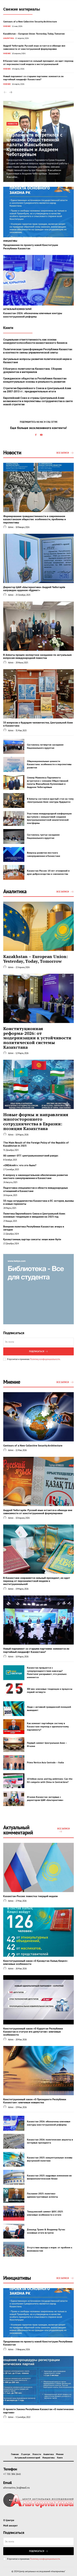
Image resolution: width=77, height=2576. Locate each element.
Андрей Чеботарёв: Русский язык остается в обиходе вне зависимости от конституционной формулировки (37, 1511)
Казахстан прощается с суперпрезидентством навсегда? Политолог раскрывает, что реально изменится (46, 1672)
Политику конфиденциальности (45, 1359)
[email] (38, 1342)
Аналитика (8, 38)
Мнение (7, 26)
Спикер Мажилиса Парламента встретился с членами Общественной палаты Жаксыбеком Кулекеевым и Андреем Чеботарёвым (34, 142)
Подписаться (38, 1351)
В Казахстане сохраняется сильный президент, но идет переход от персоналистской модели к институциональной (38, 62)
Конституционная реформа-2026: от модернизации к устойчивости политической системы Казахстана (37, 1038)
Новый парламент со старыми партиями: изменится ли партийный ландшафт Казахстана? (33, 78)
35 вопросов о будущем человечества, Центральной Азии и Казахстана (38, 724)
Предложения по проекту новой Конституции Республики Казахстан (37, 2343)
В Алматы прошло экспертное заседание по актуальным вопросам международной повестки (37, 656)
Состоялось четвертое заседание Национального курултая (45, 746)
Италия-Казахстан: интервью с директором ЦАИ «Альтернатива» (45, 1799)
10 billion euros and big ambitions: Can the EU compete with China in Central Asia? (49, 1780)
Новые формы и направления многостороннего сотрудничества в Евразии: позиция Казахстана (35, 1121)
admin (10, 527)
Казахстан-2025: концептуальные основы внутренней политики (49, 2159)
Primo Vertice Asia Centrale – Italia (45, 1762)
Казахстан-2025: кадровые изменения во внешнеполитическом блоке (49, 2177)
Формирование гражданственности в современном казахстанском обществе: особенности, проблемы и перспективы (34, 519)
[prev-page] (5, 92)
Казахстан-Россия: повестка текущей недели (30, 1896)
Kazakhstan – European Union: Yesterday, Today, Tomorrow (34, 33)
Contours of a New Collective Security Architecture (30, 21)
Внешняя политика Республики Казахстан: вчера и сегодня (33, 1228)
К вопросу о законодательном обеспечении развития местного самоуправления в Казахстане (35, 1176)
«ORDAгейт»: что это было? (19, 1165)
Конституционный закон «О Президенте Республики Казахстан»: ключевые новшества (34, 2101)
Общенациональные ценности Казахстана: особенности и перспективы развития (49, 764)
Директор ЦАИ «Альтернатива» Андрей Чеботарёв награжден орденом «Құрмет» (34, 588)
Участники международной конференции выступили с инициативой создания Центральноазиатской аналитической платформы (49, 818)
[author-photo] (5, 527)
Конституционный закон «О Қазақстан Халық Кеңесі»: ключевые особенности (35, 1962)
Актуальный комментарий (17, 309)
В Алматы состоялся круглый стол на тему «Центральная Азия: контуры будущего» (50, 800)
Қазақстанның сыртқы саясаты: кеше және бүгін (32, 1239)
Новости (12, 123)
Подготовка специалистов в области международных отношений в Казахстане (35, 1189)
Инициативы (10, 241)
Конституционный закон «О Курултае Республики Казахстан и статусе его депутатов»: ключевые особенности (33, 2031)
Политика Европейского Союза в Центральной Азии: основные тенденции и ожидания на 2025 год (34, 1215)
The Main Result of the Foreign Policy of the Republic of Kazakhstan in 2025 (36, 1144)
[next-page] (10, 92)
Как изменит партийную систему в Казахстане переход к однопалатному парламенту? (48, 1726)
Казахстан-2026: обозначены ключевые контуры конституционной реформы (32, 315)
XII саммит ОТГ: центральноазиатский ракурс (30, 1155)
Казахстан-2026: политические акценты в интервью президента (50, 2141)
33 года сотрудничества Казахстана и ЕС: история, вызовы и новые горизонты (38, 1202)
